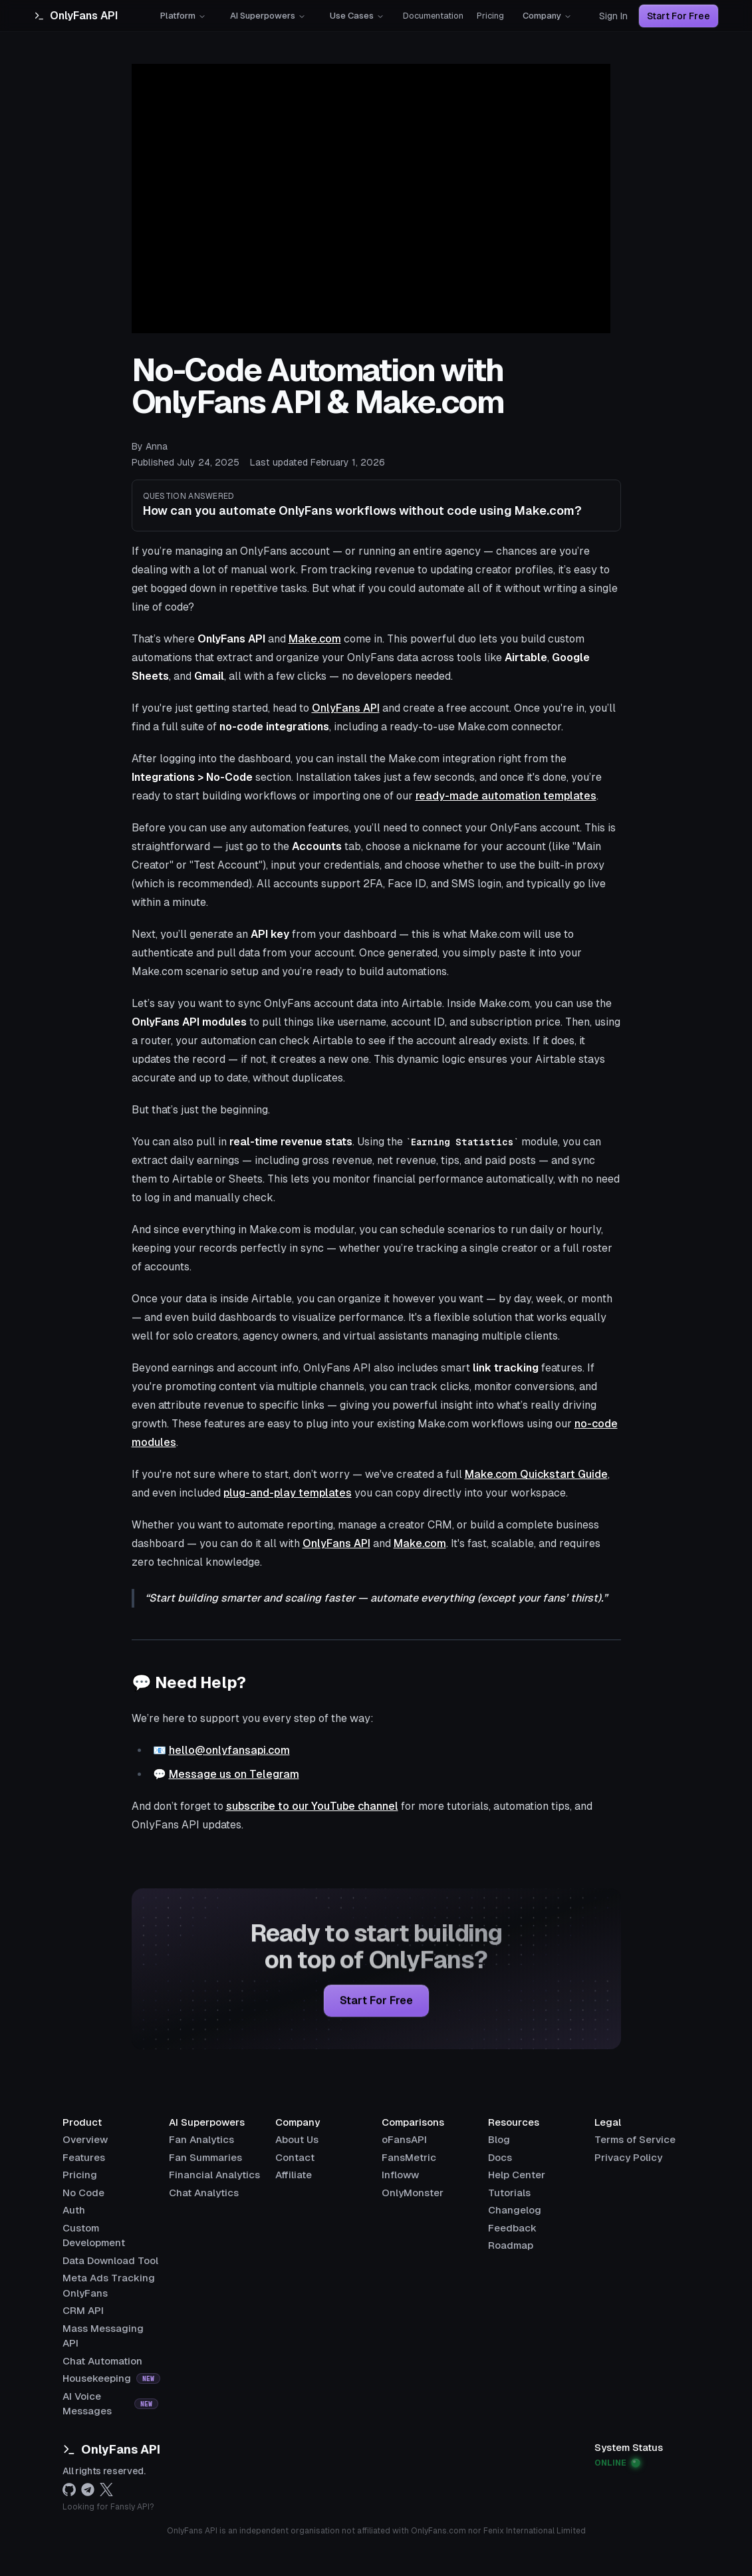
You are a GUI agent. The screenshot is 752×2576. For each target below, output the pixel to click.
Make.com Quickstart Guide (536, 1474)
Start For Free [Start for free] (678, 16)
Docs (500, 2157)
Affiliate (293, 2174)
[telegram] (87, 2489)
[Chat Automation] (102, 2360)
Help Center (516, 2174)
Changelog (514, 2210)
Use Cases (357, 16)
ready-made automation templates (506, 795)
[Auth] (74, 2210)
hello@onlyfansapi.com (229, 1750)
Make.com (315, 639)
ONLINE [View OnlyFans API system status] (617, 2463)
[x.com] (106, 2489)
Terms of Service (635, 2139)
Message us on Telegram (234, 1774)
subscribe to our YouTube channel (312, 1806)
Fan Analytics (201, 2139)
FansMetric (409, 2157)
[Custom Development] (110, 2227)
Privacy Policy (628, 2157)
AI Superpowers (268, 16)
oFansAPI (404, 2139)
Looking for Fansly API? (108, 2506)
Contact (294, 2157)
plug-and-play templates (287, 1493)
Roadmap (510, 2245)
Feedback (512, 2227)
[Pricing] (80, 2174)
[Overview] (85, 2139)
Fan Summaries (205, 2157)
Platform (183, 16)
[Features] (84, 2157)
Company (547, 16)
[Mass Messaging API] (110, 2328)
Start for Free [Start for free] (376, 2003)
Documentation (433, 16)
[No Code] (83, 2192)
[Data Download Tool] (110, 2260)
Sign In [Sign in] (613, 16)
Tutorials (509, 2192)
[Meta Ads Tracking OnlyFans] (110, 2277)
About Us (296, 2139)
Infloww (400, 2174)
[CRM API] (83, 2310)
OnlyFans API (346, 708)
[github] (69, 2489)
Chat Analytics (204, 2192)
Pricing (490, 16)
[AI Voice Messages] (110, 2396)
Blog (499, 2139)
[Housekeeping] (111, 2378)
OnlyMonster (412, 2192)
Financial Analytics (214, 2174)
